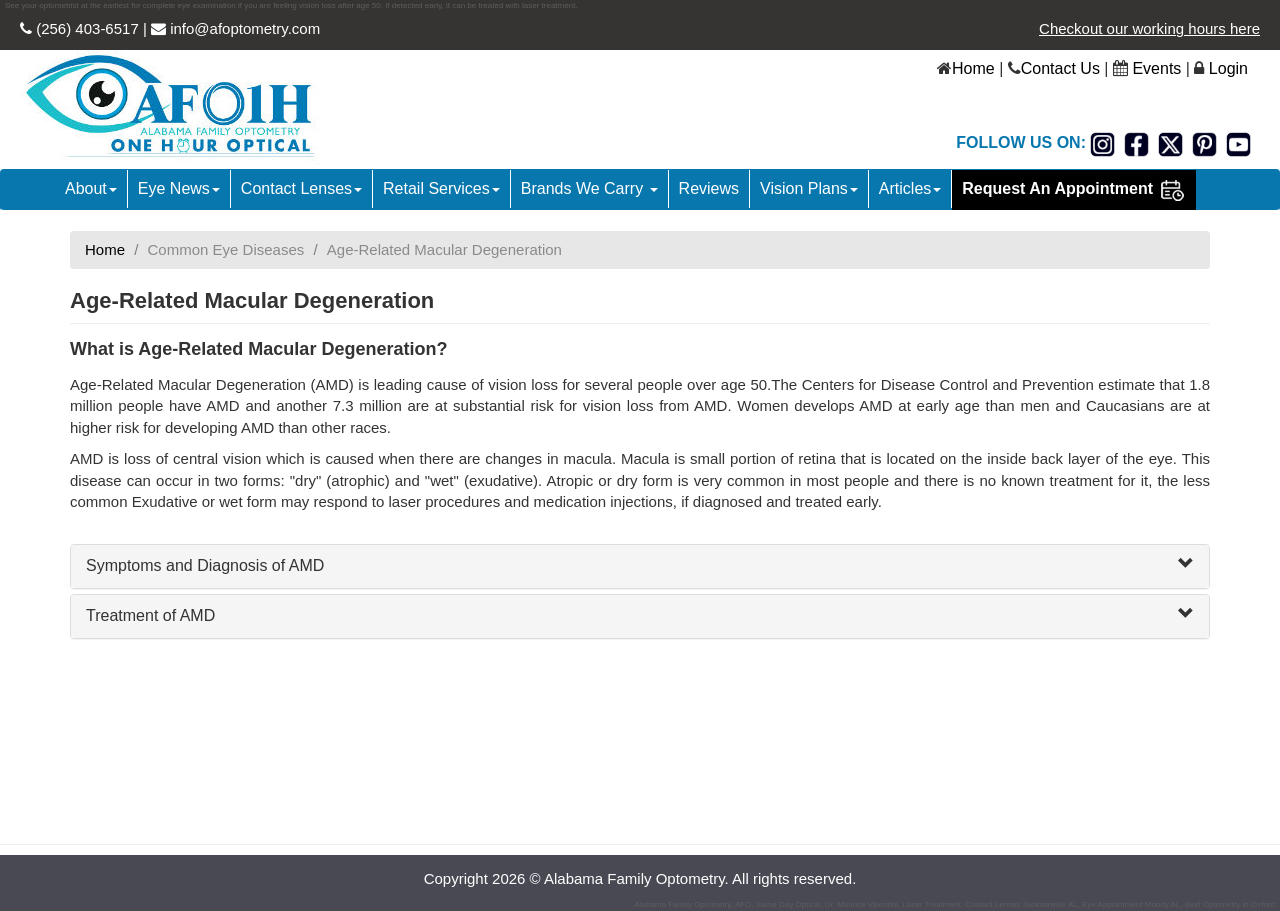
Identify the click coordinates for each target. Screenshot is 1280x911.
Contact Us (1060, 68)
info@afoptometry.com (243, 28)
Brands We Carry (589, 188)
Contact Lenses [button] (301, 188)
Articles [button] (910, 188)
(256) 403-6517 (85, 28)
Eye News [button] (179, 188)
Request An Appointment (1073, 190)
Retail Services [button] (441, 188)
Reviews (709, 188)
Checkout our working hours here (1149, 28)
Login (1228, 68)
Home (973, 68)
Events (1156, 68)
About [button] (91, 188)
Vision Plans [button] (809, 188)
